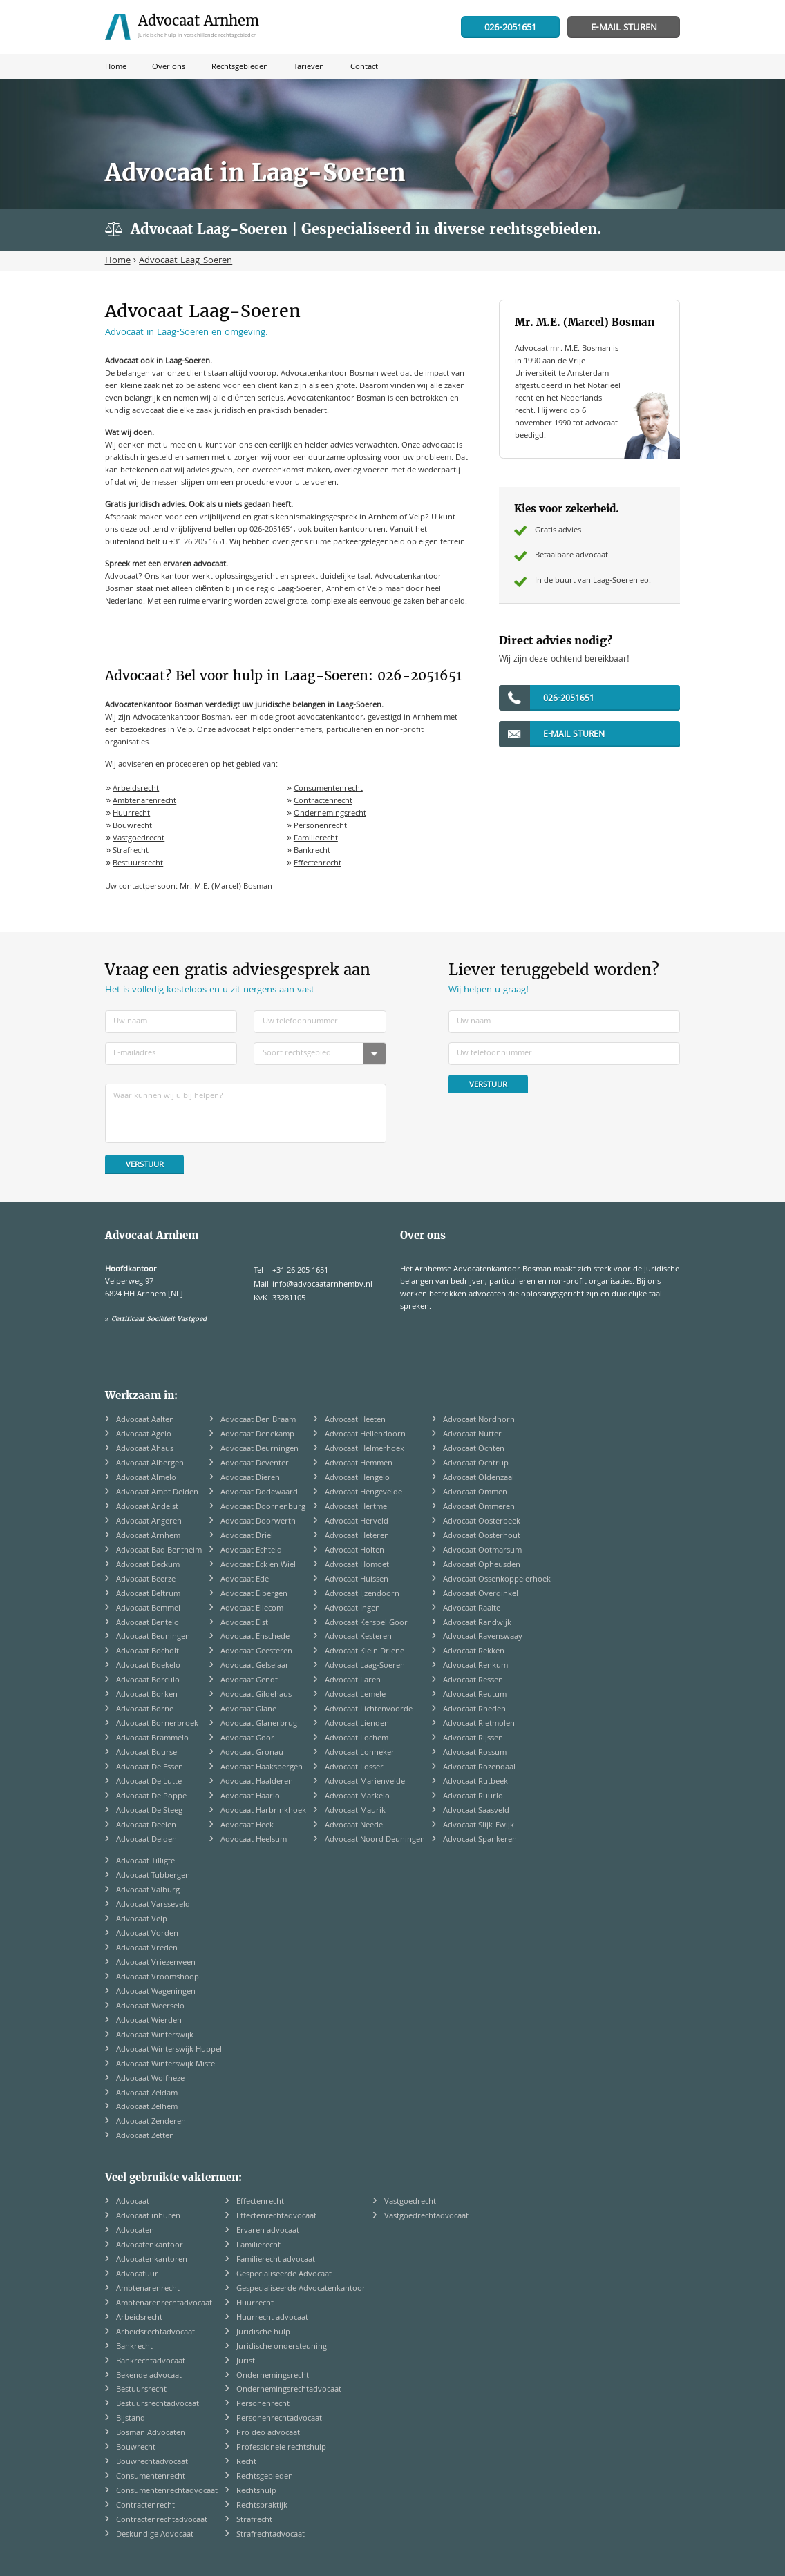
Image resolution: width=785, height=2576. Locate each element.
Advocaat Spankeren (480, 1840)
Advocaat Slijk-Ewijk (478, 1825)
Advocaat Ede (244, 1579)
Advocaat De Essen (149, 1767)
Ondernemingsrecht (330, 813)
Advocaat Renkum (475, 1666)
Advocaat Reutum (475, 1695)
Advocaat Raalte (471, 1608)
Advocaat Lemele (355, 1695)
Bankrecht (312, 851)
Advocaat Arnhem (148, 1536)
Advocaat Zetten (145, 2136)
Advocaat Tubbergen (153, 1876)
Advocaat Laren (353, 1680)
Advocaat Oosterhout (481, 1536)
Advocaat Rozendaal (479, 1767)
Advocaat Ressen (473, 1680)
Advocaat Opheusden (481, 1565)
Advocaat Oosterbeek (481, 1521)
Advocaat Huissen (356, 1579)
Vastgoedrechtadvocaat (426, 2216)
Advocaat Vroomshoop (157, 1977)
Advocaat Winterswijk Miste (165, 2064)
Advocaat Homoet (357, 1565)
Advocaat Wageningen (156, 1992)
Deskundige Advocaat (154, 2534)
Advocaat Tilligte (145, 1861)
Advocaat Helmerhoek (364, 1449)
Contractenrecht (323, 801)
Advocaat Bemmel (148, 1608)
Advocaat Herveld (356, 1521)
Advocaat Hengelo (357, 1478)
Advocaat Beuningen (153, 1637)
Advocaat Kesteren (358, 1637)
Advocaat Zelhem (147, 2107)
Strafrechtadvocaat (270, 2534)
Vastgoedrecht (138, 838)
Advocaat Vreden (147, 1948)
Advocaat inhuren (148, 2216)
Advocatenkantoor (149, 2245)
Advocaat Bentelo (147, 1623)
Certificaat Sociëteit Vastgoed (159, 1319)
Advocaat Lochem (356, 1738)
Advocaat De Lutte (149, 1782)
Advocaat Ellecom (251, 1608)
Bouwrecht (132, 826)
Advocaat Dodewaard (259, 1492)
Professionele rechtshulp (281, 2447)
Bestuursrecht (138, 863)
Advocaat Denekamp (257, 1434)
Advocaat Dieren (250, 1478)
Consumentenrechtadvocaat (167, 2491)
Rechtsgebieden (264, 2476)
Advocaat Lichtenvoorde (369, 1709)
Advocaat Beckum (148, 1565)
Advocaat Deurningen (259, 1449)
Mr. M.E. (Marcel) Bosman (226, 887)
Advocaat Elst (244, 1623)
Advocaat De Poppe (151, 1796)
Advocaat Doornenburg (262, 1507)
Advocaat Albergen (150, 1463)
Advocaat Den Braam (258, 1420)
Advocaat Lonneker (360, 1753)
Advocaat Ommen (475, 1492)
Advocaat (132, 2202)
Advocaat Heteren (357, 1536)
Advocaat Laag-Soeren (365, 1666)
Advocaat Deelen (146, 1825)
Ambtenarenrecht (144, 801)
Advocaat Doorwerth (258, 1521)
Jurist (245, 2361)
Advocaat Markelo (357, 1796)
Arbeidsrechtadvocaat (155, 2332)
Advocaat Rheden (474, 1709)
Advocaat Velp (141, 1919)
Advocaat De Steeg (149, 1811)
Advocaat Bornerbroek (157, 1724)
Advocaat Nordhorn (479, 1420)
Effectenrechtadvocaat (276, 2216)
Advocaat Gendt (249, 1680)
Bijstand (130, 2418)
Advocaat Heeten (355, 1420)
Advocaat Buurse (146, 1753)
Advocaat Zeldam (147, 2093)
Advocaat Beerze (146, 1579)
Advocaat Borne (144, 1709)
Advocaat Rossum (475, 1753)
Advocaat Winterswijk (154, 2035)
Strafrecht (131, 851)
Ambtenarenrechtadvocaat (164, 2303)
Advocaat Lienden (357, 1724)
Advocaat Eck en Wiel (258, 1565)
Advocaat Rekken (473, 1651)
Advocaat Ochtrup (476, 1463)
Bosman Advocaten (150, 2433)
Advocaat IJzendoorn (362, 1594)
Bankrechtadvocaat (150, 2361)
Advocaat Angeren (149, 1521)
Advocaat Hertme (356, 1507)
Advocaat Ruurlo (473, 1796)
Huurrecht (131, 813)
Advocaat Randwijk (477, 1623)
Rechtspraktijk (261, 2505)
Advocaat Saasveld (476, 1811)
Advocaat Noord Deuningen (375, 1840)
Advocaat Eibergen (253, 1594)
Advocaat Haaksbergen (261, 1767)
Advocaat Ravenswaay (482, 1637)
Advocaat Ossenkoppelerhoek (497, 1579)
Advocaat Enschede (255, 1637)
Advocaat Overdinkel (480, 1594)
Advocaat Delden (146, 1840)
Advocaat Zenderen (151, 2121)
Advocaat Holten (354, 1550)
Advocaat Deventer (254, 1463)
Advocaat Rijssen (473, 1738)
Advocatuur (137, 2274)
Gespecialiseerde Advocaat (284, 2274)
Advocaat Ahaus (144, 1449)
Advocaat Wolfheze (150, 2079)
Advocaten (135, 2231)
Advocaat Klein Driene (364, 1651)
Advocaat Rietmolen (479, 1724)
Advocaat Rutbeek (475, 1782)
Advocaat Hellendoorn (365, 1434)
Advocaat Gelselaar (254, 1666)
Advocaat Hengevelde (363, 1492)
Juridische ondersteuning (281, 2347)
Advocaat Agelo (143, 1434)
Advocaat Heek (247, 1825)
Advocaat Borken (147, 1695)
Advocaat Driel (246, 1536)
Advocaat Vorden (147, 1934)
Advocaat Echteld (251, 1550)
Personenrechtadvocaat (279, 2418)
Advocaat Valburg (148, 1890)
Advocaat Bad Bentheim (159, 1550)
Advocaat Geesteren (256, 1651)
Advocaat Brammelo (152, 1738)
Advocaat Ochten (473, 1449)
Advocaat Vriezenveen (156, 1963)
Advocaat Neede (354, 1825)
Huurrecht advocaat (272, 2318)
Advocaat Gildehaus (256, 1695)
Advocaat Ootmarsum (482, 1550)
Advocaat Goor (247, 1738)
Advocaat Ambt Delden (157, 1492)
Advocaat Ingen (352, 1608)
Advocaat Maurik (355, 1811)
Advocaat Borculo (148, 1680)
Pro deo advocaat (268, 2433)
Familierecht (316, 838)
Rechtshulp (256, 2491)
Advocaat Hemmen (358, 1463)
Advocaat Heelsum (253, 1840)
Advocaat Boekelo (148, 1666)
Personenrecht (320, 826)
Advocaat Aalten (145, 1420)
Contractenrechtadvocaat (161, 2520)
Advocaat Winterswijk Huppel (169, 2050)
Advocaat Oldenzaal (478, 1478)
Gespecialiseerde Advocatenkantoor (301, 2289)
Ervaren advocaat (267, 2231)
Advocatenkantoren (151, 2260)
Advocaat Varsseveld (153, 1905)
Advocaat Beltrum (148, 1594)
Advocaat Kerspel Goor (366, 1623)
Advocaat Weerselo (150, 2006)
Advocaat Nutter (472, 1434)
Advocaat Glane (248, 1709)
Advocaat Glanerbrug (258, 1724)
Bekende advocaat (149, 2376)
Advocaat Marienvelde (365, 1782)
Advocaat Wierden (149, 2021)
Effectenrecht (317, 863)
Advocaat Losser (354, 1767)
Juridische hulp (263, 2332)
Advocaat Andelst (147, 1507)
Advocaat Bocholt (147, 1651)
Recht (246, 2462)
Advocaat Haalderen (256, 1782)
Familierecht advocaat (275, 2260)
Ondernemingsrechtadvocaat (288, 2389)
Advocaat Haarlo (250, 1796)
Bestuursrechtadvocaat (157, 2404)
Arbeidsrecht (136, 789)
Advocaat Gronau (251, 1753)
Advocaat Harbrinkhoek (263, 1811)
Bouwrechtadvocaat (152, 2462)
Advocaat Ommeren (479, 1507)
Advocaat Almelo (146, 1478)
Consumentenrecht (328, 789)
